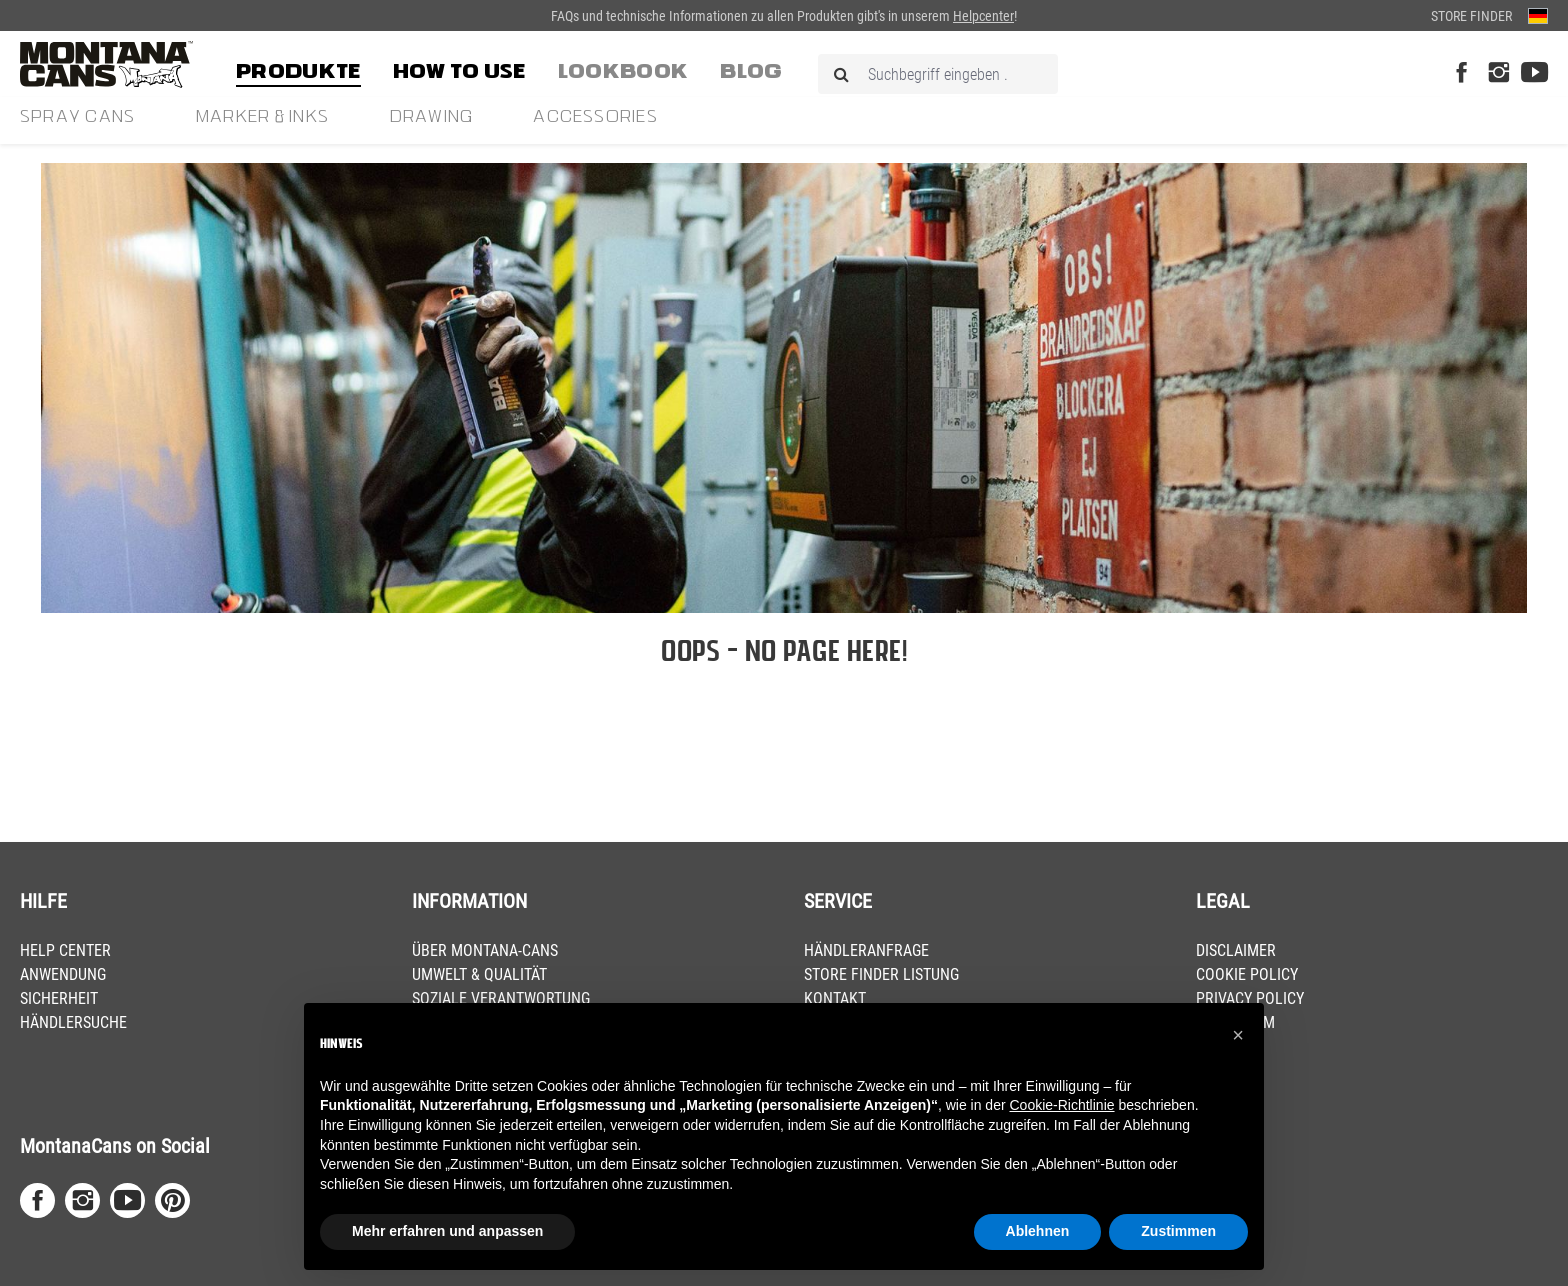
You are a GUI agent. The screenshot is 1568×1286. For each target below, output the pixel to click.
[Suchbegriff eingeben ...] (938, 74)
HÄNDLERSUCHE (73, 1022)
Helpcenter (983, 16)
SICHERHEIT (59, 998)
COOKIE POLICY (1247, 974)
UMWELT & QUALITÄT (479, 974)
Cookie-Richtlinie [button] (1061, 1105)
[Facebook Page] (1461, 73)
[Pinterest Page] (172, 1200)
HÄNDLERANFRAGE (866, 950)
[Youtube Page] (1534, 73)
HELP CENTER (65, 950)
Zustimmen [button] (1178, 1231)
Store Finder (1471, 16)
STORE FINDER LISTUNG (881, 974)
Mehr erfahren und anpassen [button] (447, 1231)
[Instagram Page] (1498, 73)
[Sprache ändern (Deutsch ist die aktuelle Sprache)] (1538, 15)
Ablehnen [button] (1038, 1231)
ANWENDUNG (63, 974)
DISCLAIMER (1236, 950)
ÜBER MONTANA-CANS (485, 950)
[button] (1238, 1035)
